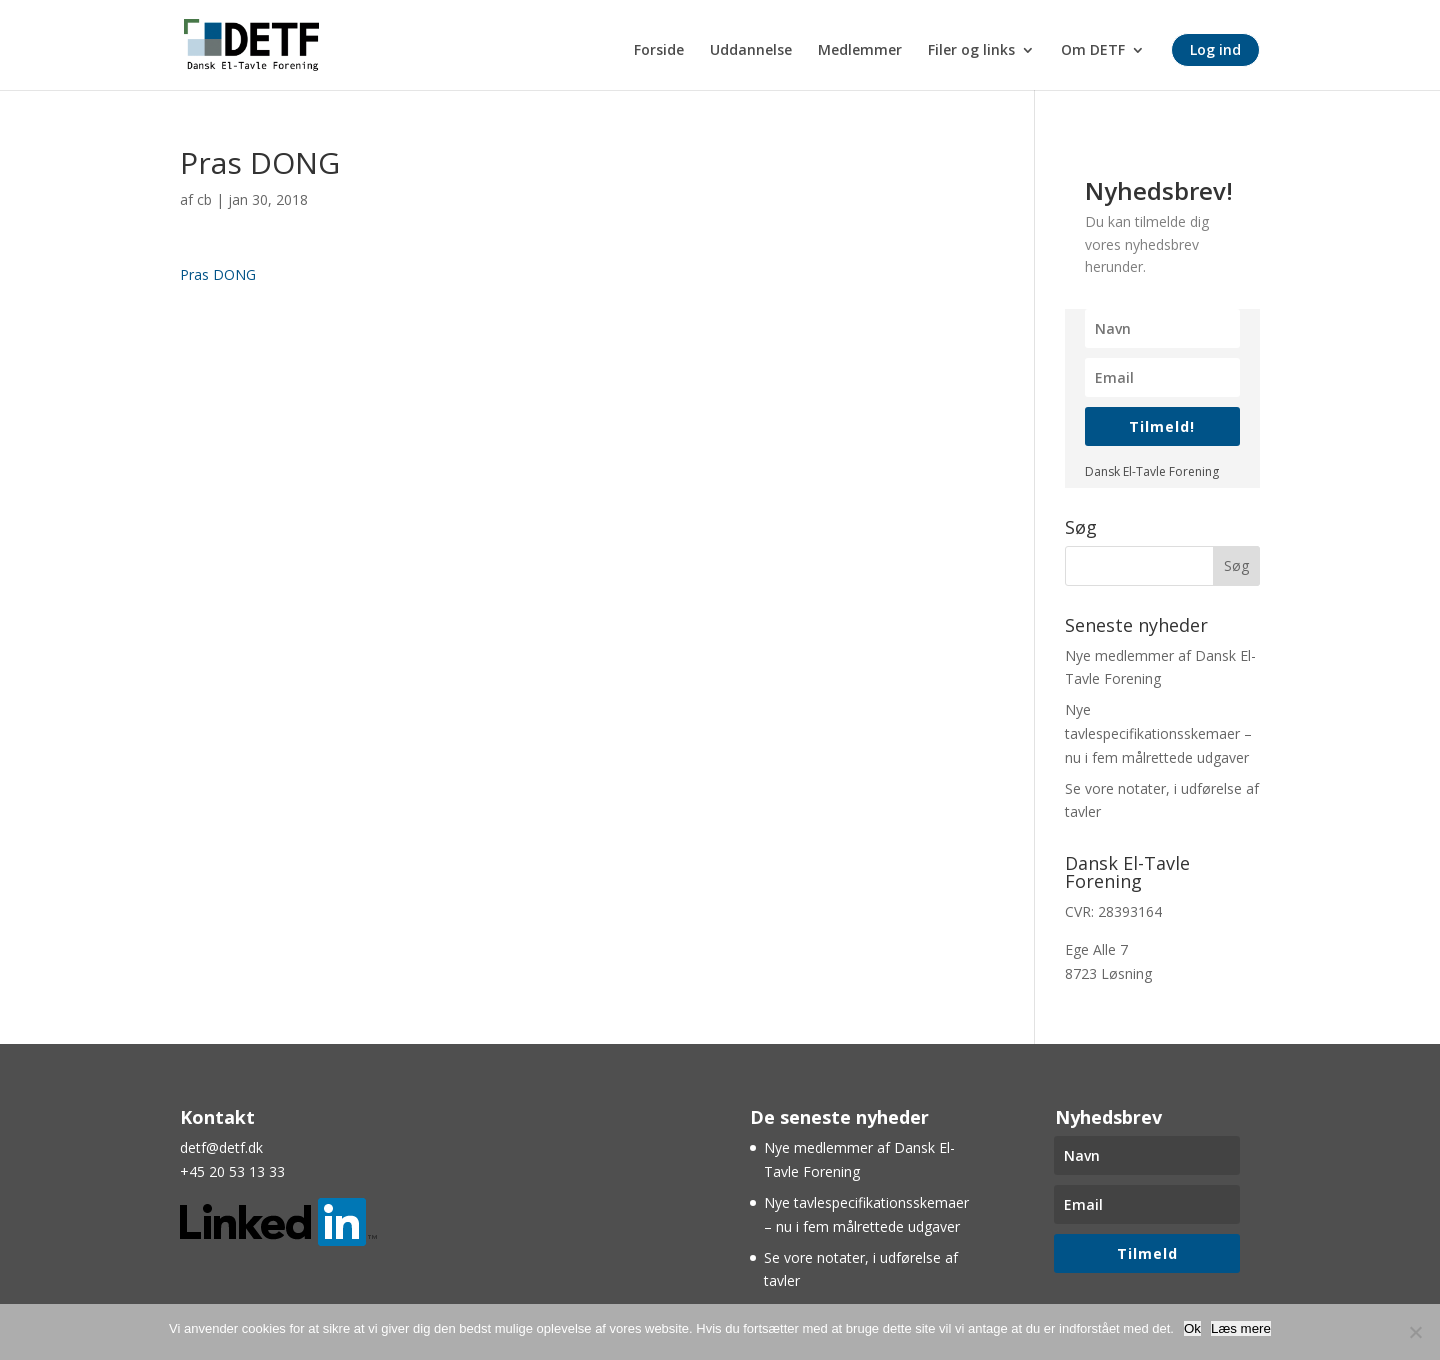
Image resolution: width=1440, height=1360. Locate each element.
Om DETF (1093, 51)
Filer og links (971, 51)
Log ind (1215, 49)
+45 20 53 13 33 (232, 1171)
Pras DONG (218, 274)
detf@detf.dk (221, 1147)
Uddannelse (751, 51)
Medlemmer (860, 51)
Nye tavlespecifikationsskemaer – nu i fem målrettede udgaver (1158, 733)
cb (204, 199)
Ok (1192, 1328)
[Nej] (1415, 1332)
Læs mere (1241, 1328)
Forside (659, 51)
